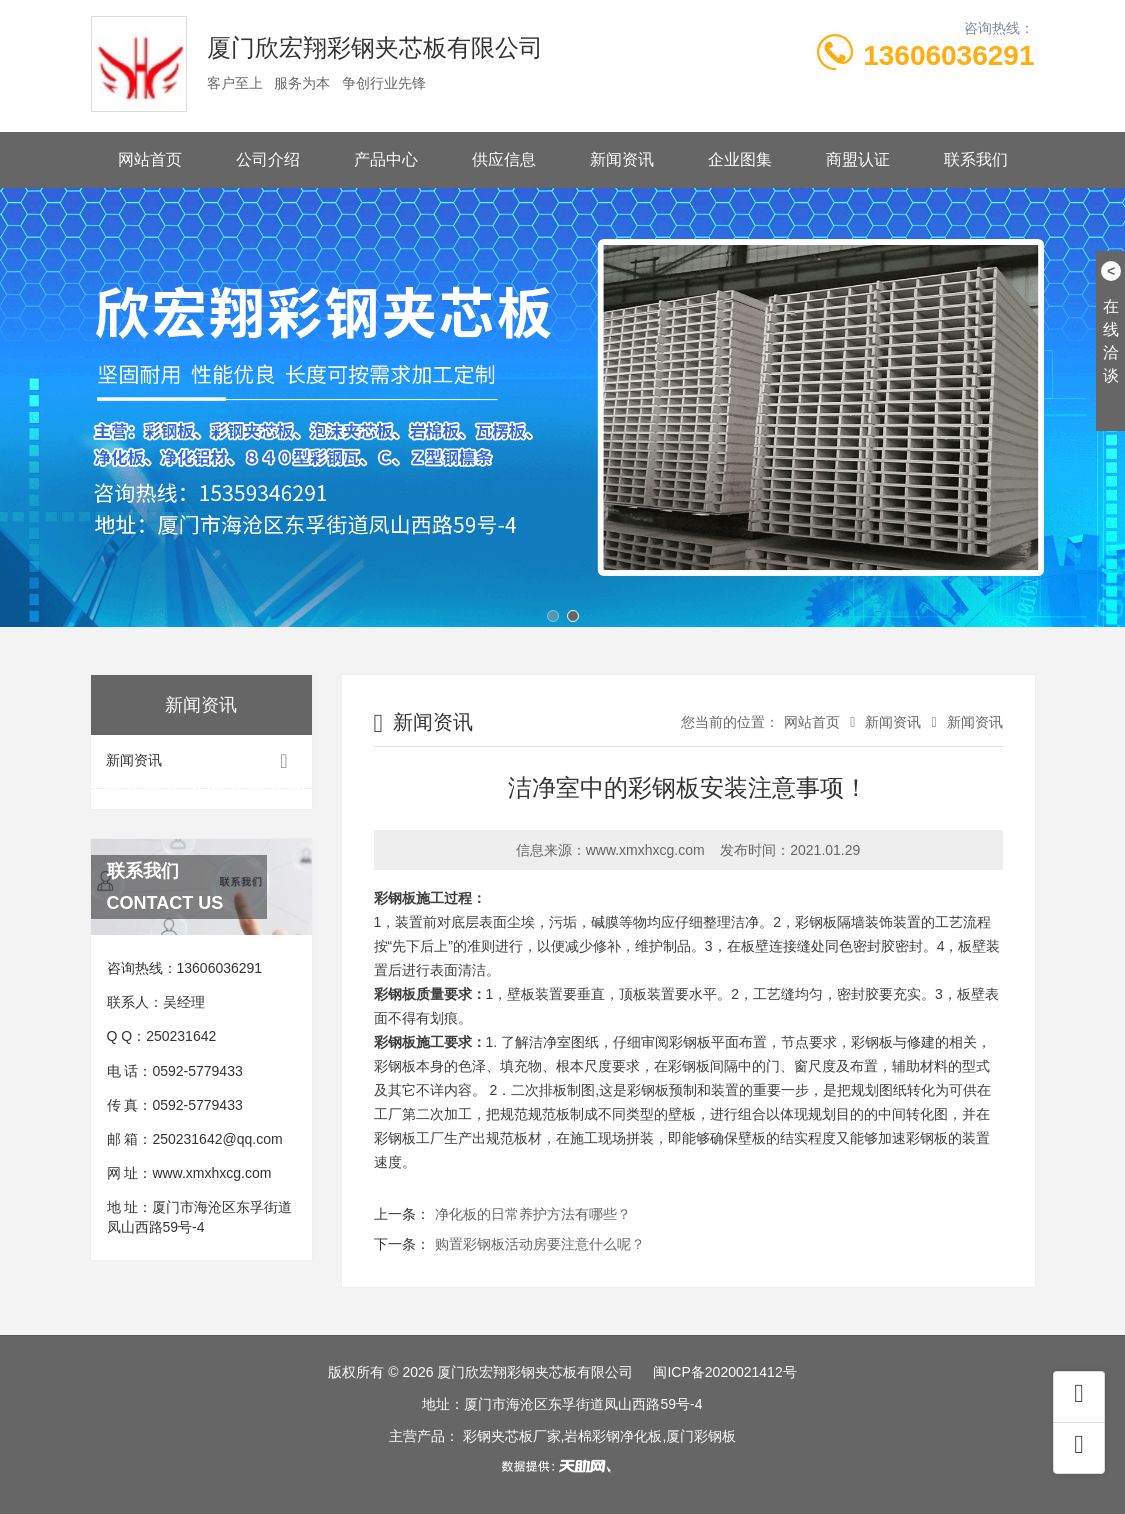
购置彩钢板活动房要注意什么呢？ (540, 1244)
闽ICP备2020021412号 (724, 1372)
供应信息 (504, 159)
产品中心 (386, 159)
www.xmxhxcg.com (211, 1173)
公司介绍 (268, 159)
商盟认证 (858, 159)
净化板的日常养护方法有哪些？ (533, 1214)
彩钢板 (816, 922)
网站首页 (150, 159)
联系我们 (976, 159)
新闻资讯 (622, 159)
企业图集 (740, 159)
